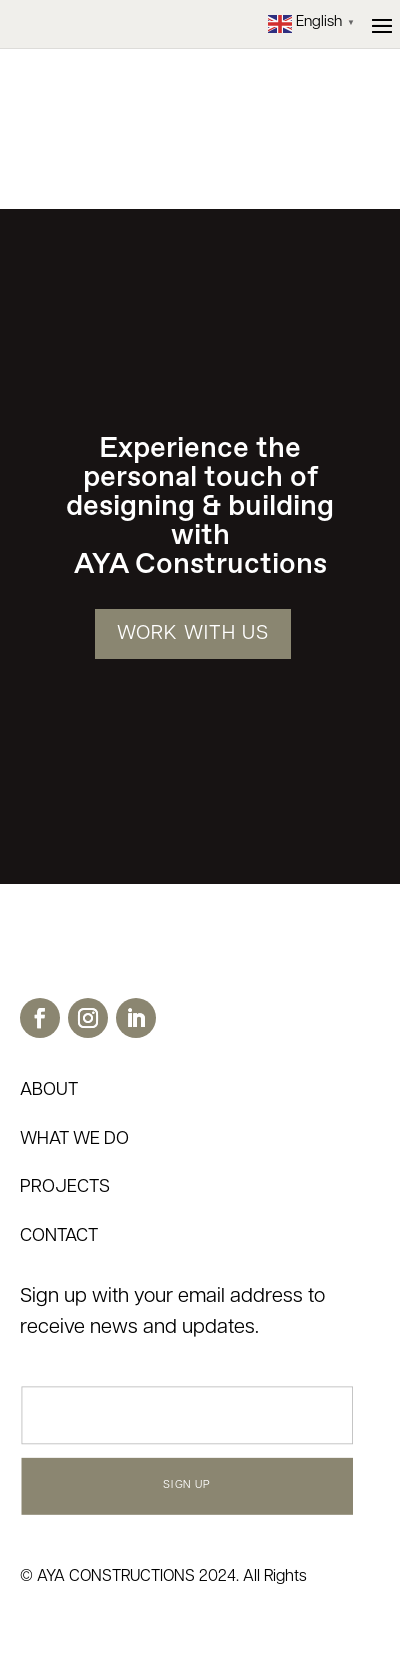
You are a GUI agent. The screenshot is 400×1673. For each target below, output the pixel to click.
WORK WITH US (193, 634)
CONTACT (59, 1236)
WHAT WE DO (74, 1139)
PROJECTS (65, 1187)
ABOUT (49, 1090)
